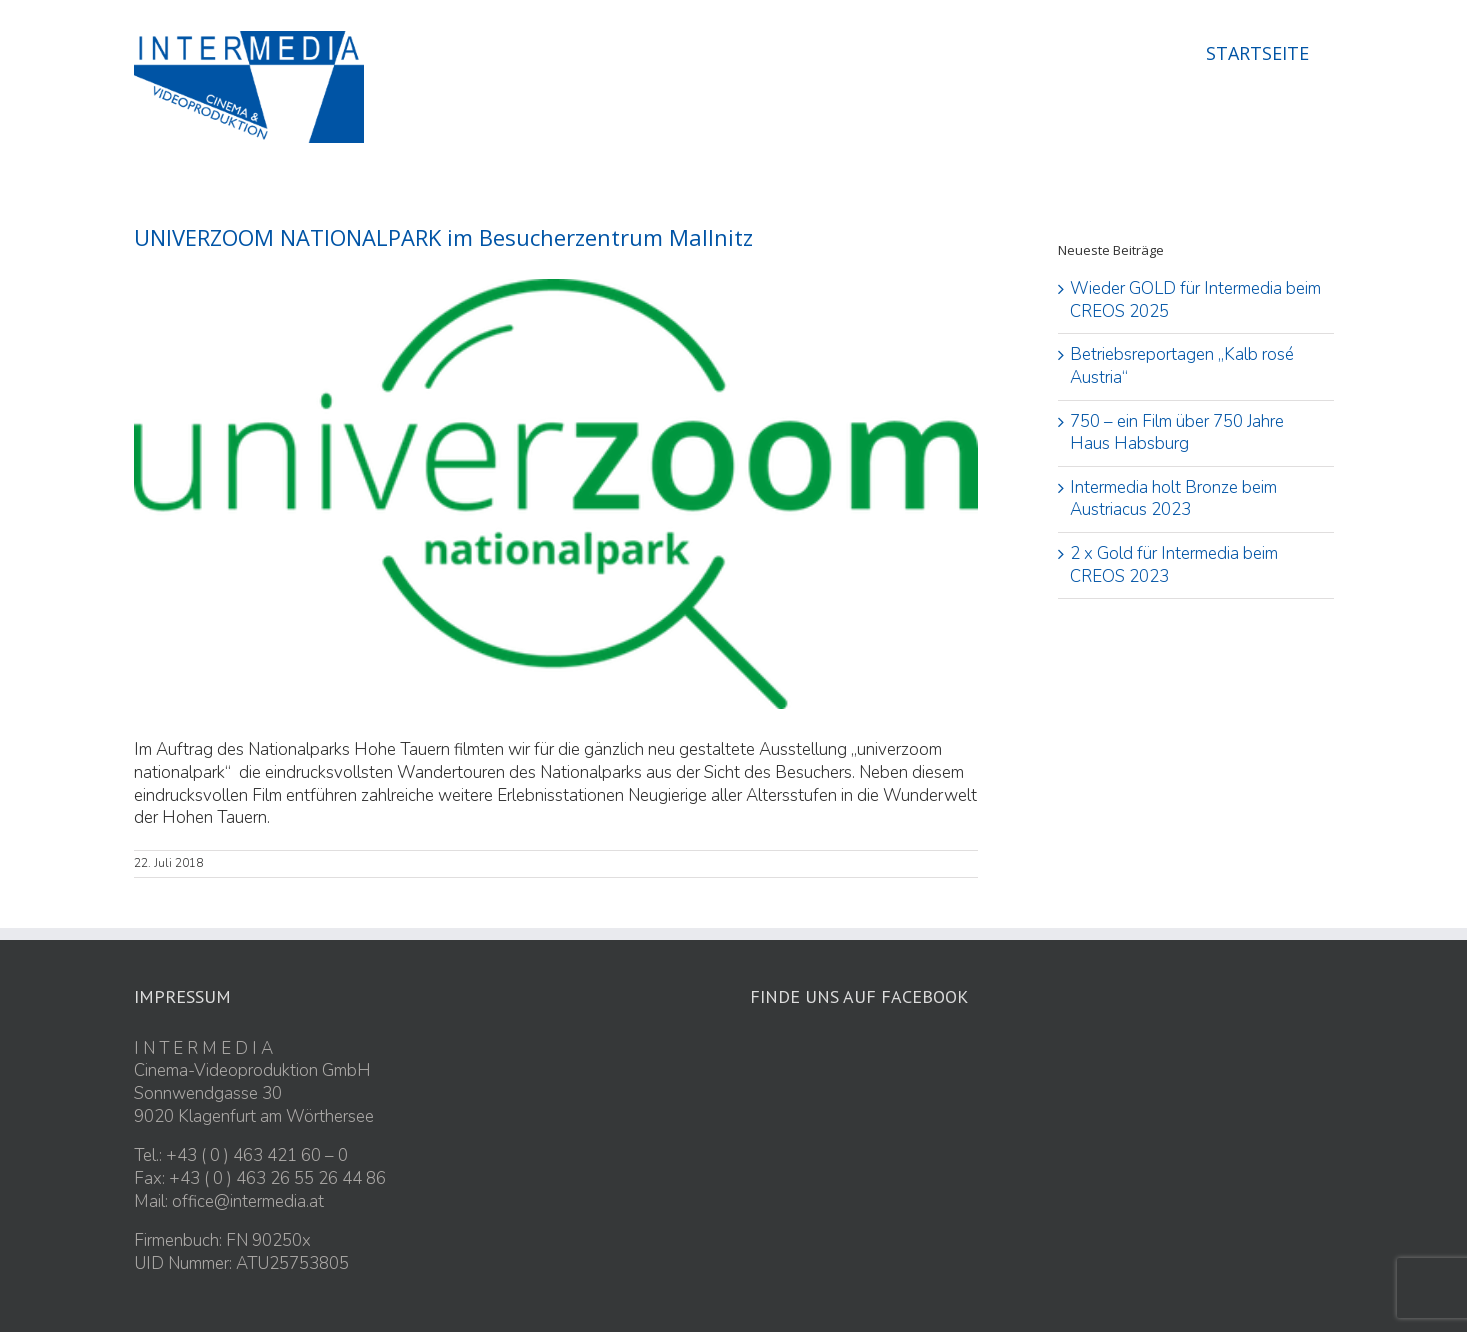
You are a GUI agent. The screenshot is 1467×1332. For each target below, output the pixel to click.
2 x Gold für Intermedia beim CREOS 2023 (1174, 565)
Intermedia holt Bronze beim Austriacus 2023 (1173, 499)
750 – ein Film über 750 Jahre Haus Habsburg (1177, 433)
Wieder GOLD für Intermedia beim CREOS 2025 (1195, 300)
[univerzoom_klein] (556, 494)
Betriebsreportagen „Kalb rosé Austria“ (1182, 366)
